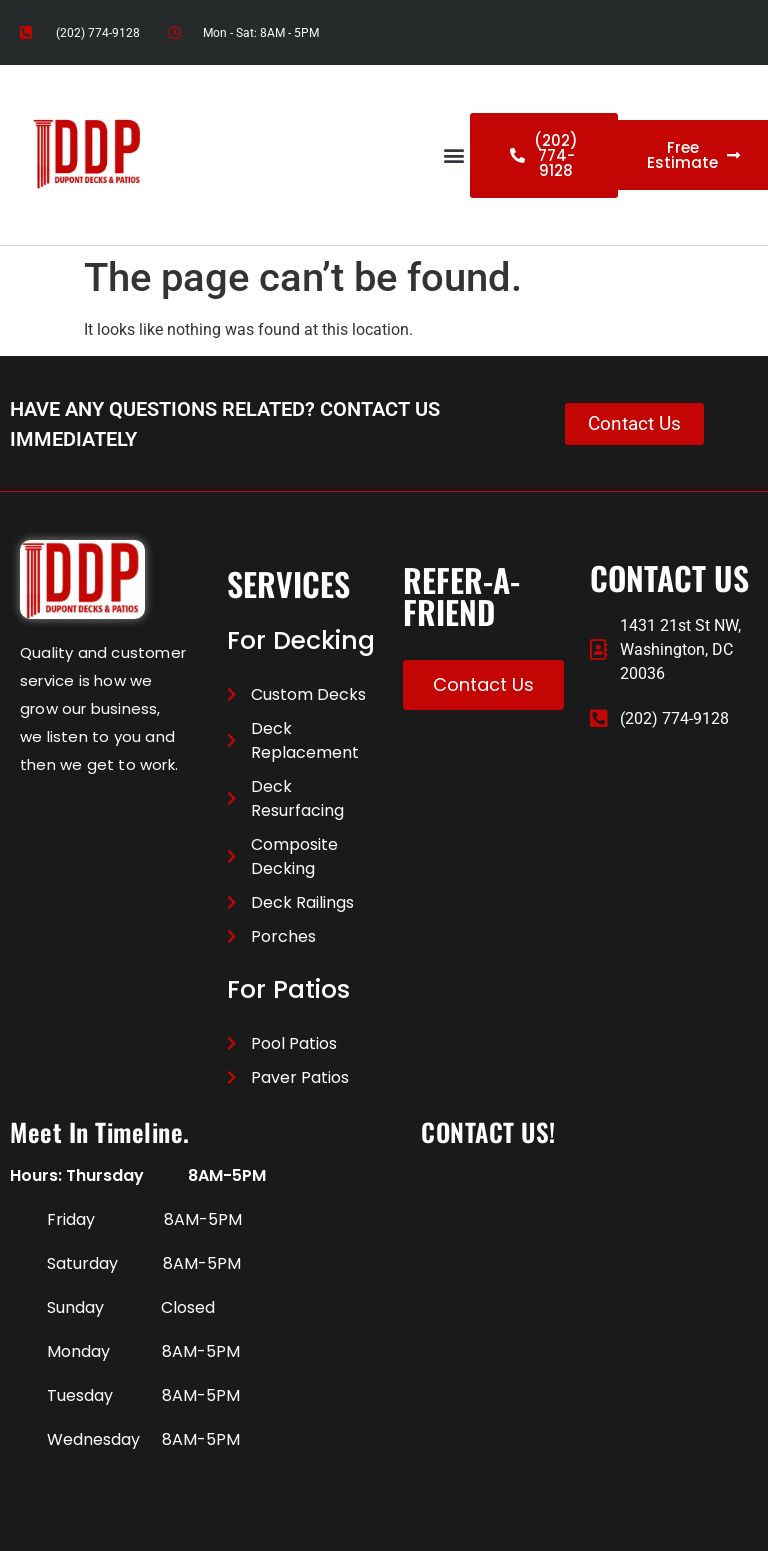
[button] (453, 155)
